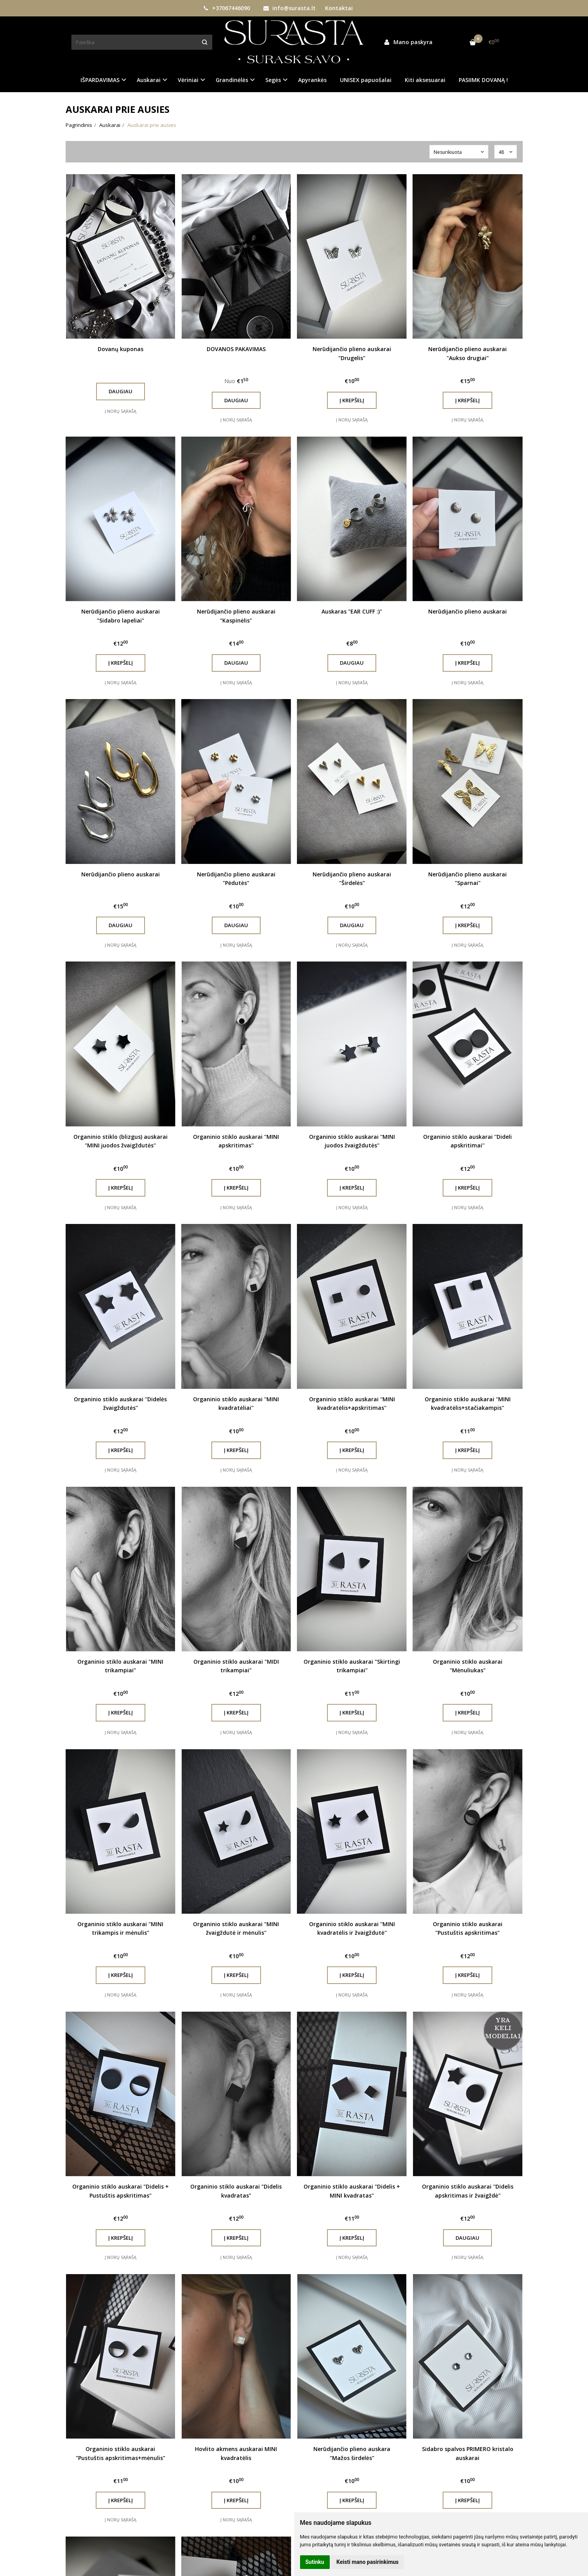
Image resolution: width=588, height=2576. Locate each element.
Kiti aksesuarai (425, 80)
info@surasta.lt (289, 8)
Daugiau (120, 391)
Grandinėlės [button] (232, 80)
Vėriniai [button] (188, 80)
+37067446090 (226, 8)
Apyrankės (312, 80)
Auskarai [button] (149, 80)
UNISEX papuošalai (365, 80)
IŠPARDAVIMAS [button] (100, 80)
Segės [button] (273, 80)
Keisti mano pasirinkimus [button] (367, 2562)
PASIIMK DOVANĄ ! (483, 80)
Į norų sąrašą (120, 411)
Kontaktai (339, 8)
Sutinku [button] (315, 2562)
